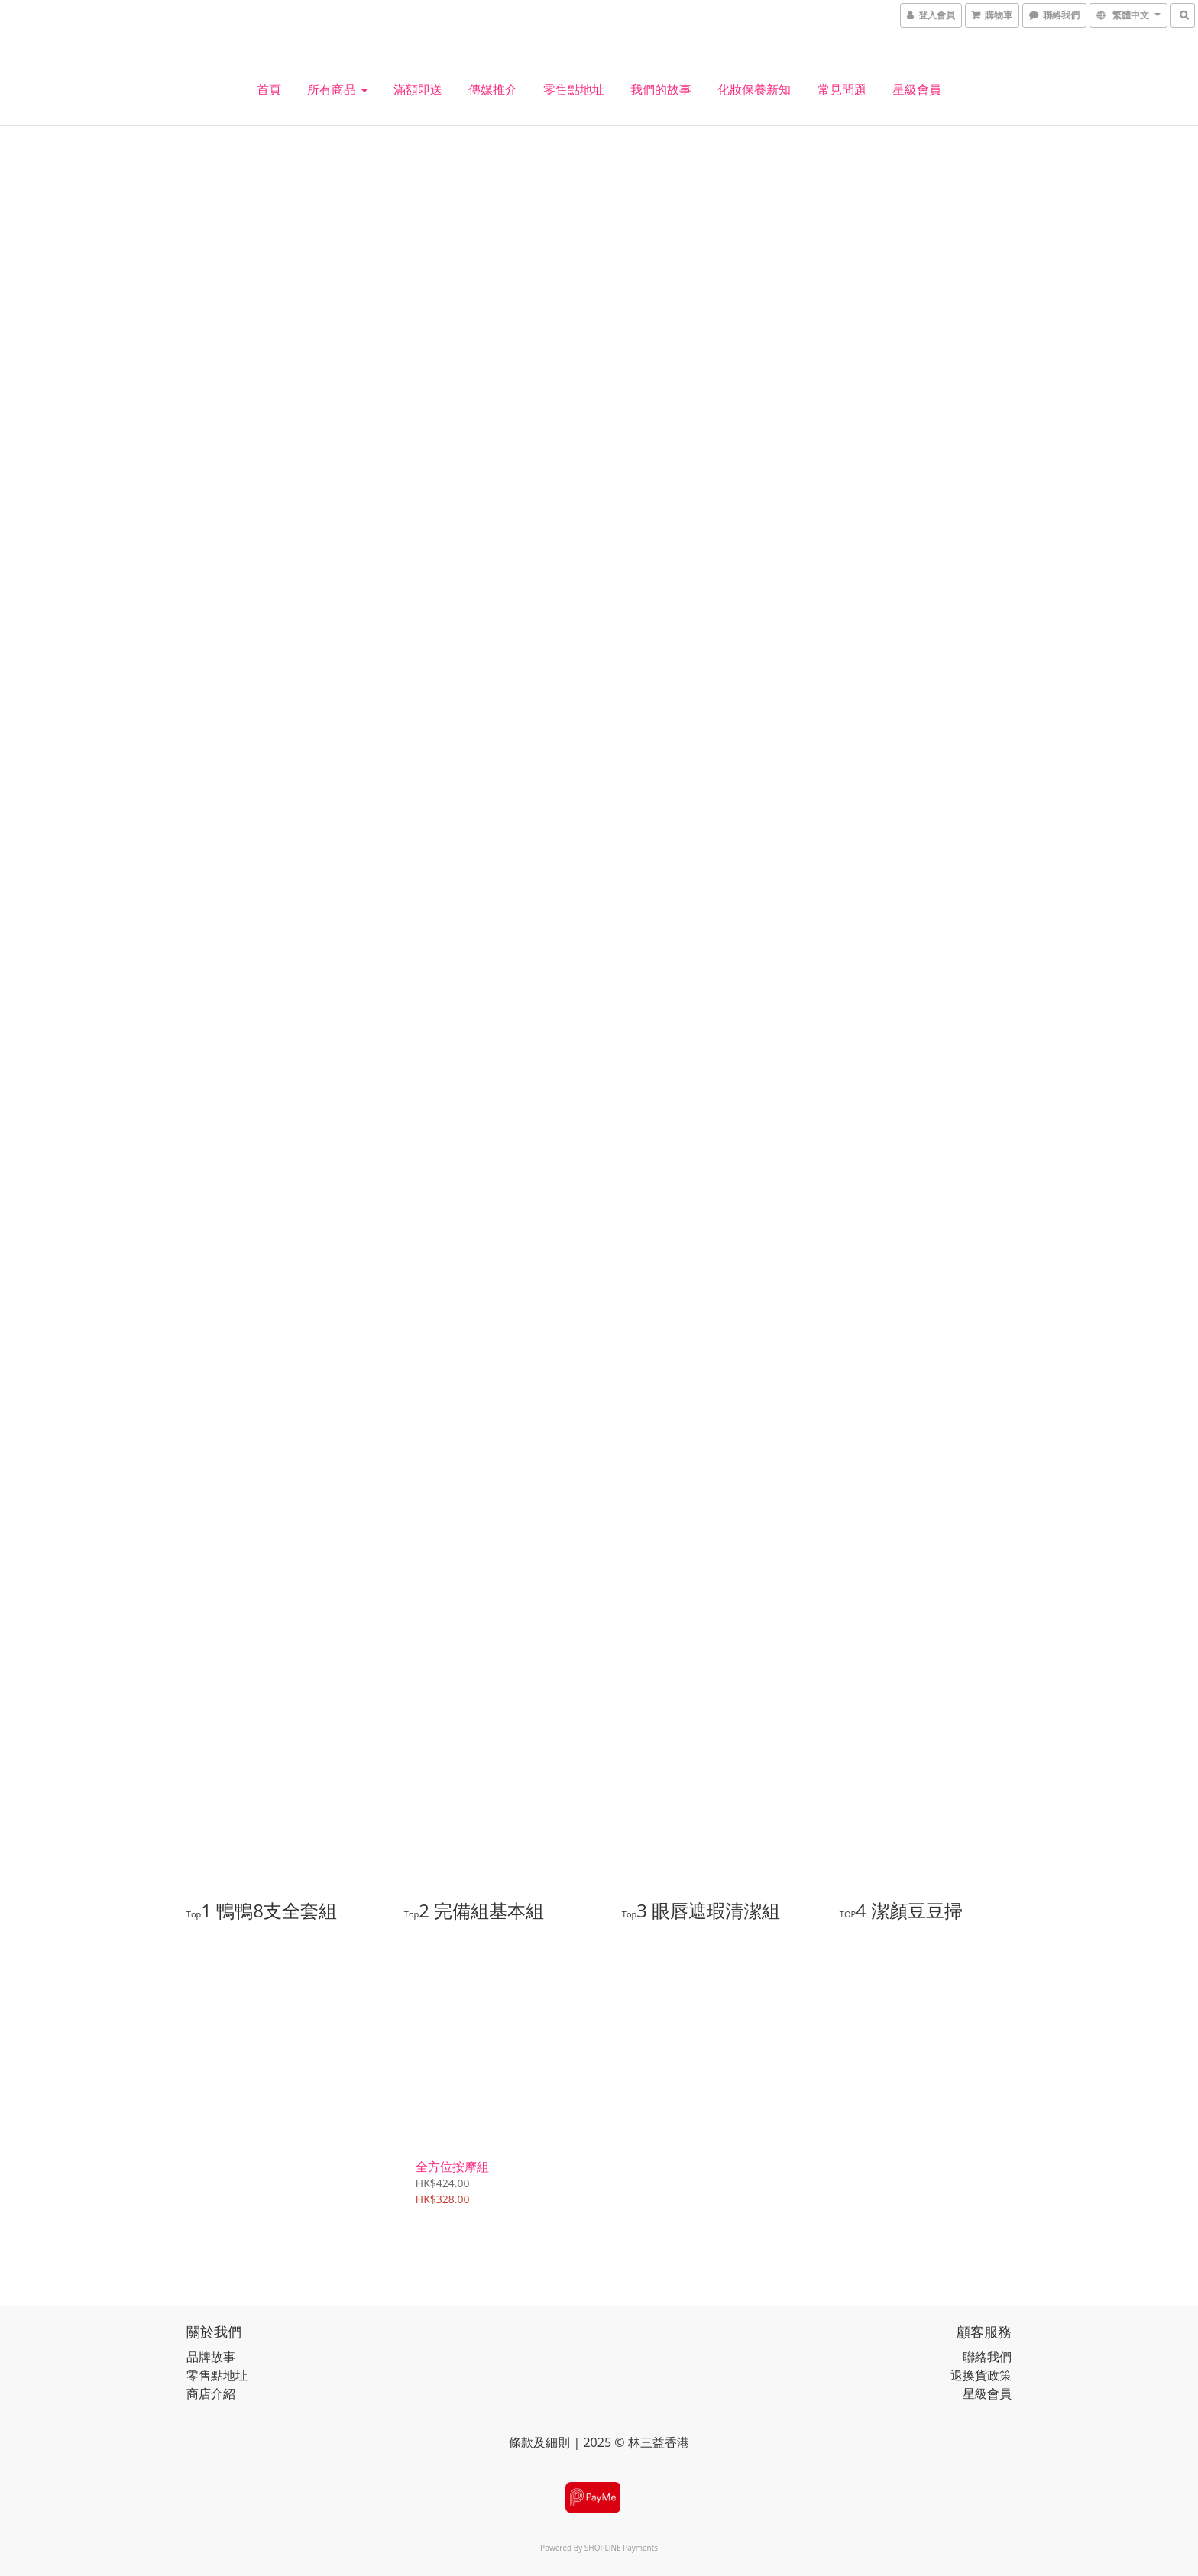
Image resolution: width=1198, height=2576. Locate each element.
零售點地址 (573, 89)
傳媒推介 (492, 89)
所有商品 (337, 89)
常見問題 (842, 89)
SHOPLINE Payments (621, 2547)
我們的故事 (660, 89)
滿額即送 (417, 89)
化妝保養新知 (754, 89)
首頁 (269, 89)
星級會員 (916, 89)
